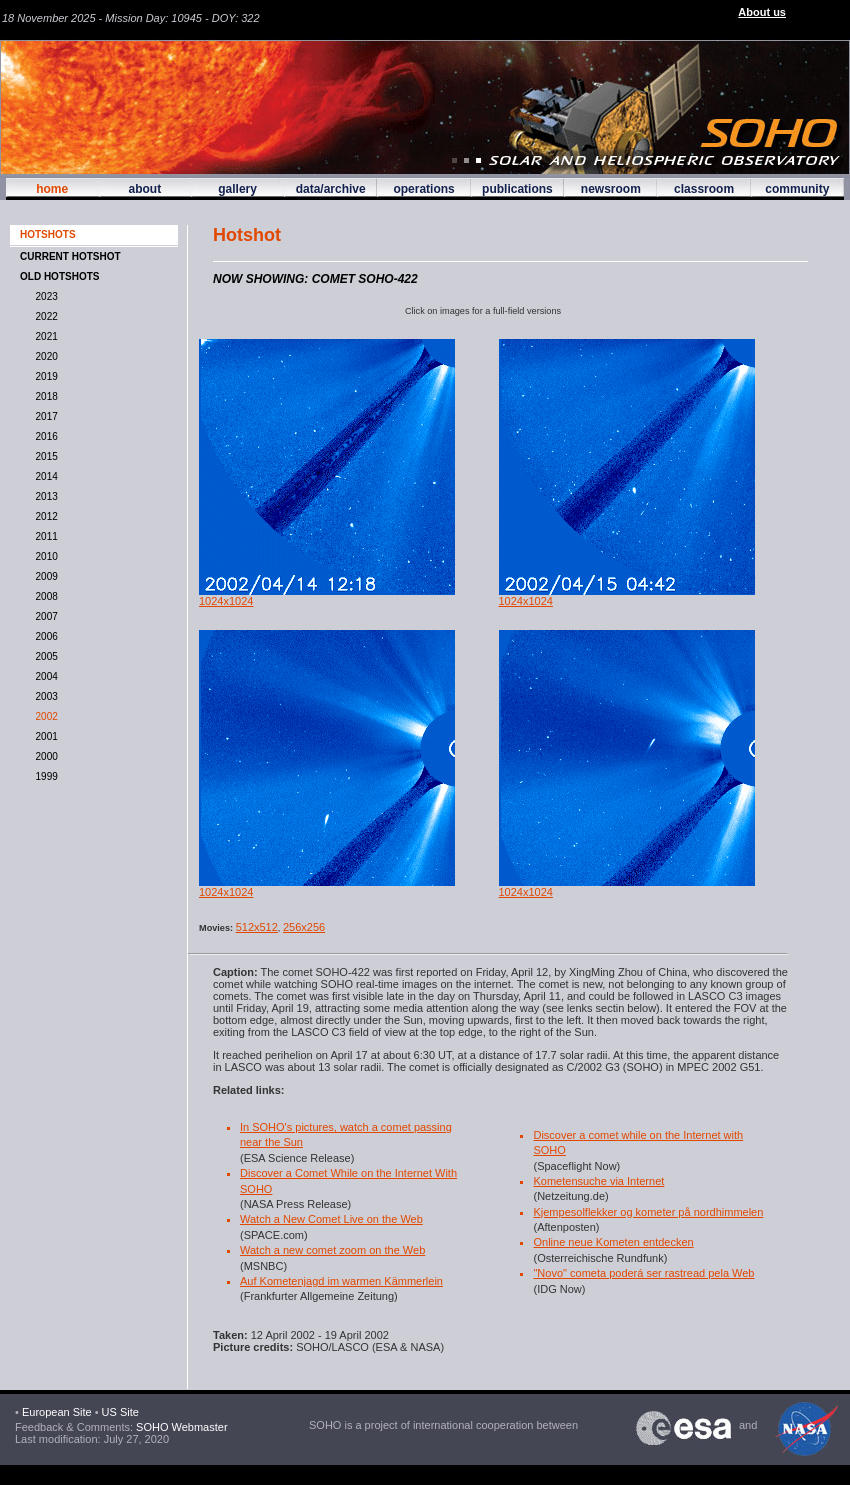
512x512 (257, 927)
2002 (44, 716)
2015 (44, 456)
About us (762, 12)
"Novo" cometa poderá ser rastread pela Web (643, 1273)
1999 (44, 776)
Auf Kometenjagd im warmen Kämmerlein (341, 1281)
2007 (44, 616)
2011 (44, 536)
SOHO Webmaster (180, 1427)
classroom (704, 189)
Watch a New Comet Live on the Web (331, 1219)
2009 (44, 576)
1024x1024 (226, 601)
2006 (44, 636)
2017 (44, 416)
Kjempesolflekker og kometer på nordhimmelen (648, 1212)
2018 (44, 396)
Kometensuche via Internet (598, 1181)
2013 (44, 496)
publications (517, 189)
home (52, 189)
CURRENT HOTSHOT (70, 256)
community (797, 189)
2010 (44, 556)
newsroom (611, 189)
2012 (44, 516)
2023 (44, 296)
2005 (44, 656)
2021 (44, 336)
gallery (237, 189)
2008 (44, 596)
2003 (44, 696)
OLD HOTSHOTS (59, 276)
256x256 (304, 927)
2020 (44, 356)
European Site (57, 1412)
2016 (44, 436)
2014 (44, 476)
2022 (44, 316)
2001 (44, 736)
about (144, 189)
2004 (44, 676)
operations (423, 189)
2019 (44, 376)
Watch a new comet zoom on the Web (332, 1250)
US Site (120, 1412)
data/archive (331, 189)
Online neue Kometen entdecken (613, 1242)
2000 (44, 756)
